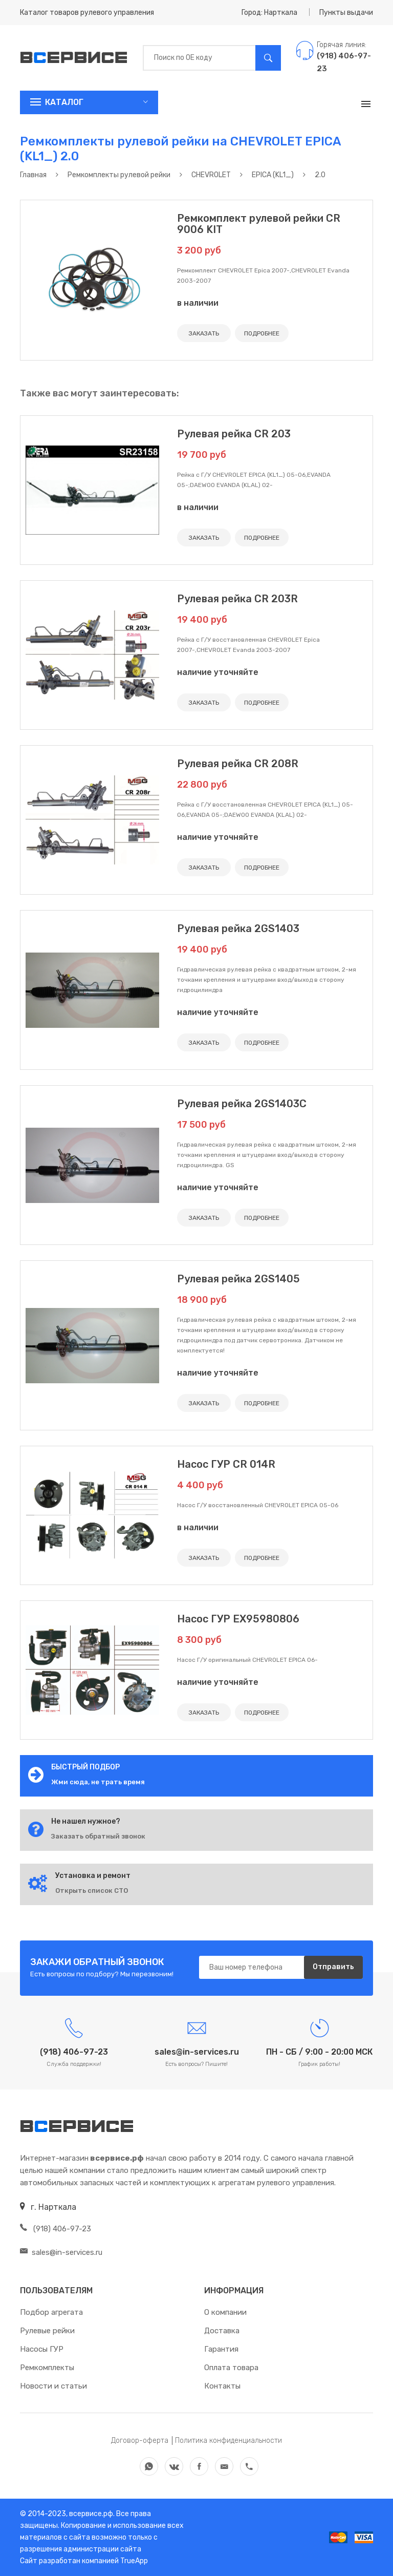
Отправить (333, 1967)
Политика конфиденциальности (228, 2440)
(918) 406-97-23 (55, 2228)
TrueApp (134, 2561)
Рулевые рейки (47, 2330)
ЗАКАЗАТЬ (204, 333)
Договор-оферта (139, 2440)
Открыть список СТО (91, 1890)
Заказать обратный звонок (98, 1836)
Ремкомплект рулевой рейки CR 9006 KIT (258, 224)
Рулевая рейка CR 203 (234, 434)
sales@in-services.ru (61, 2252)
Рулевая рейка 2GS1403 (238, 928)
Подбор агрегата (51, 2312)
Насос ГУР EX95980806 (238, 1619)
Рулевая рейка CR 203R (237, 599)
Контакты (222, 2386)
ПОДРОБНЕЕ (261, 333)
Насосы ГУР (41, 2349)
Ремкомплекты (47, 2367)
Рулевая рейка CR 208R (237, 763)
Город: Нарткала (269, 12)
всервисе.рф (90, 2513)
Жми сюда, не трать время (98, 1782)
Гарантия (221, 2349)
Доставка (221, 2330)
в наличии (198, 303)
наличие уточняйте (217, 672)
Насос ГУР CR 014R (226, 1464)
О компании (225, 2312)
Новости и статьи (53, 2386)
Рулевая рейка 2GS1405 (238, 1279)
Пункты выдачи (346, 12)
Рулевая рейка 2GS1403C (242, 1103)
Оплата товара (231, 2367)
